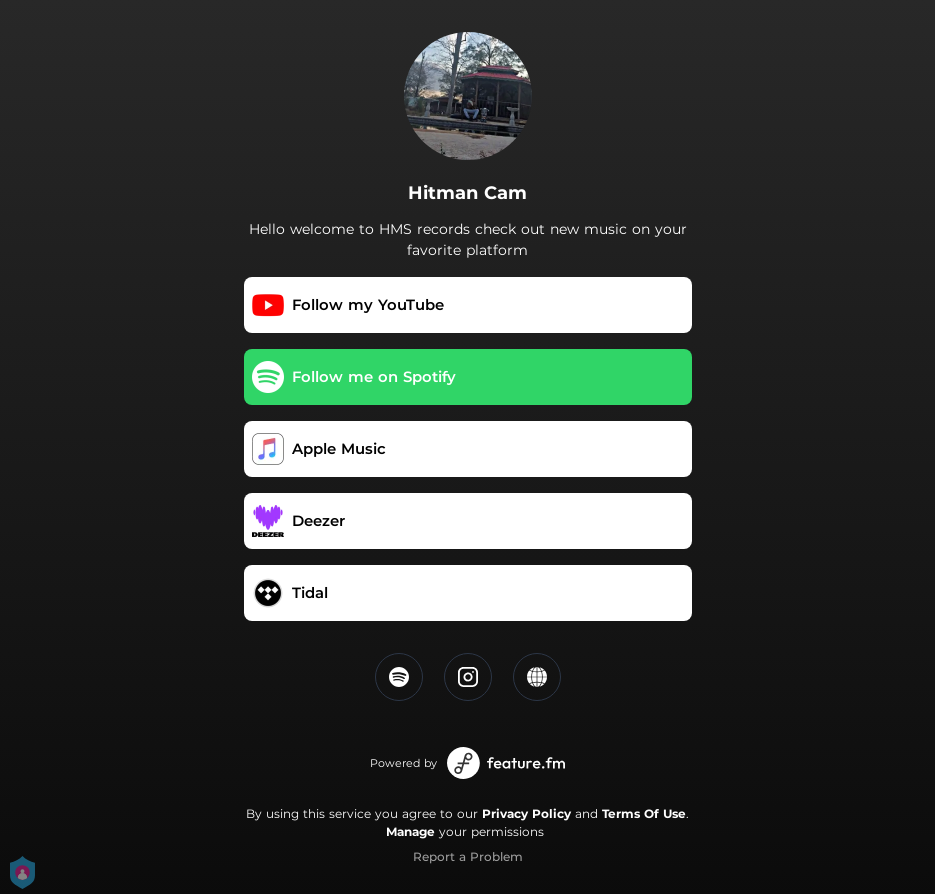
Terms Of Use (644, 813)
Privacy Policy (526, 813)
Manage (410, 831)
